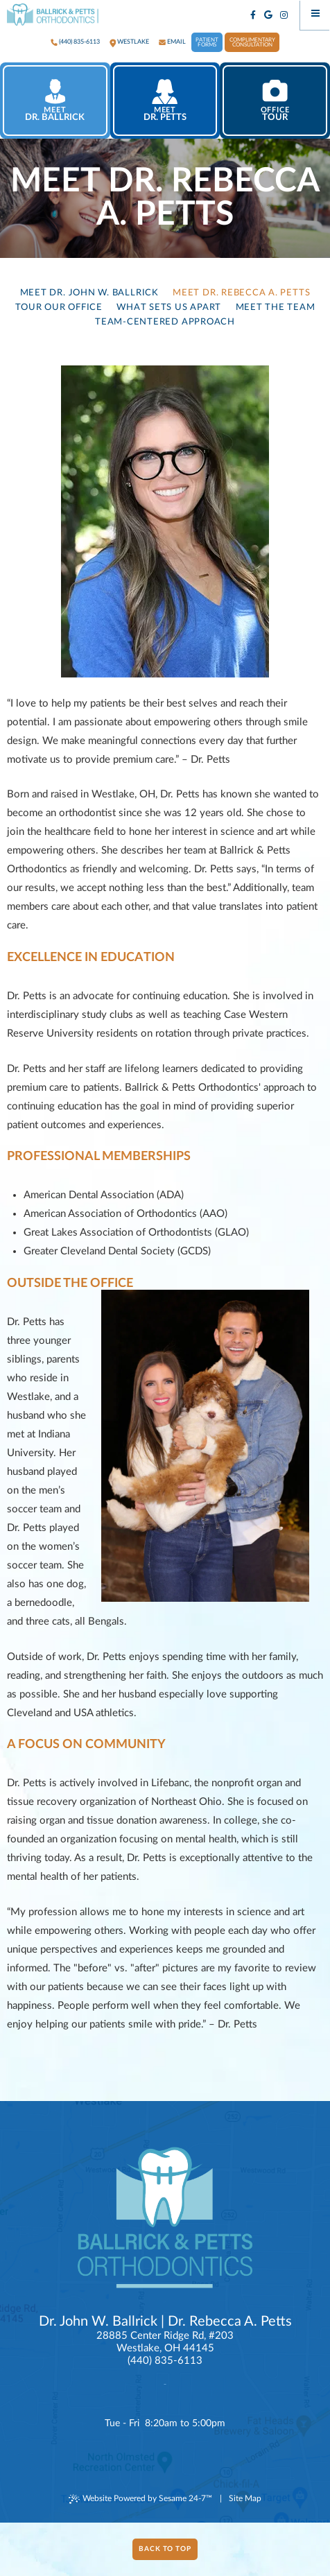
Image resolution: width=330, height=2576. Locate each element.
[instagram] (285, 16)
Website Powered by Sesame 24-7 (140, 2499)
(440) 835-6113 (79, 42)
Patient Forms (207, 42)
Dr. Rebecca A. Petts (230, 2321)
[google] (269, 16)
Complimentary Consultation (252, 42)
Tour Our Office (59, 307)
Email (176, 42)
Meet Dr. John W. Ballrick (89, 292)
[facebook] (253, 16)
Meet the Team (275, 307)
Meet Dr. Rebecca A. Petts (241, 292)
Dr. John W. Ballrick (98, 2321)
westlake (133, 42)
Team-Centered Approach (165, 322)
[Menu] (315, 15)
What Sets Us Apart (168, 307)
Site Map (245, 2498)
